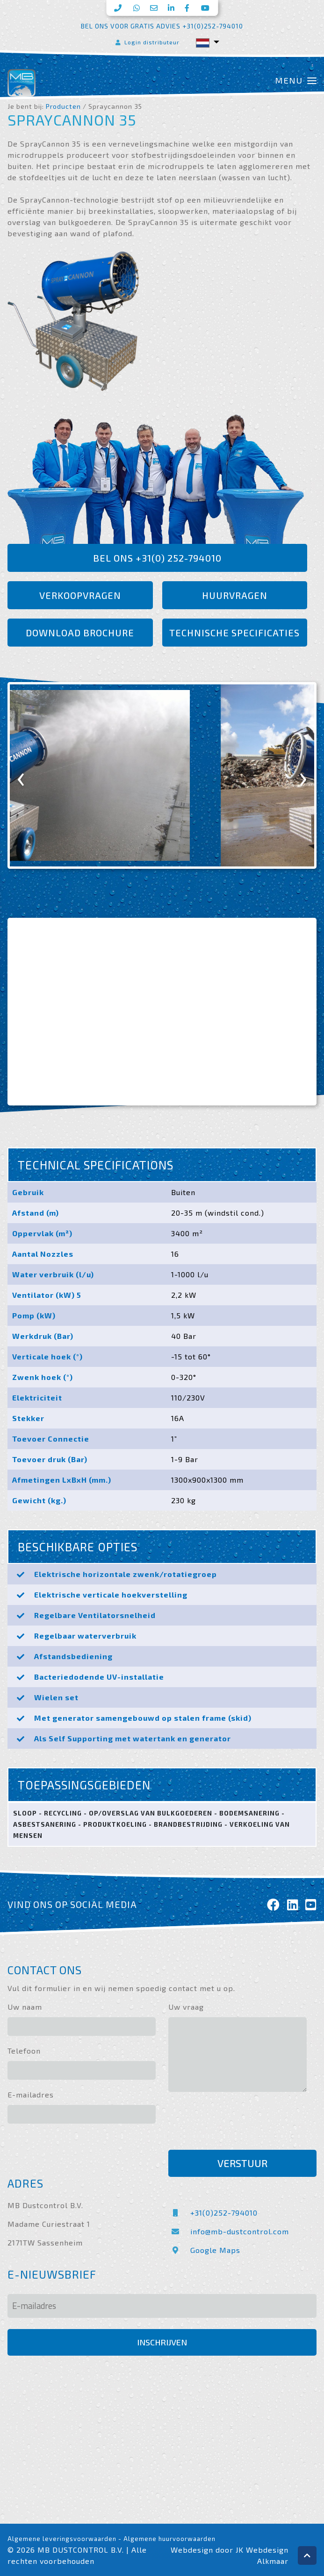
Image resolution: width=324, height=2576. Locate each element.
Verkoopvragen (80, 595)
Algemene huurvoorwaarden (169, 2538)
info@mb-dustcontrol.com (228, 2231)
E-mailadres (30, 2094)
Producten (63, 106)
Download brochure (80, 632)
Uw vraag (186, 2006)
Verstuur (242, 2163)
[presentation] (21, 775)
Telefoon (24, 2050)
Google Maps (204, 2249)
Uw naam (24, 2006)
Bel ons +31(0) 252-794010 (157, 557)
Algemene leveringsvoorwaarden (61, 2538)
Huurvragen (234, 595)
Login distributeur (147, 42)
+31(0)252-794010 (213, 2212)
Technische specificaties (234, 632)
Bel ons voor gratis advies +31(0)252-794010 (162, 26)
